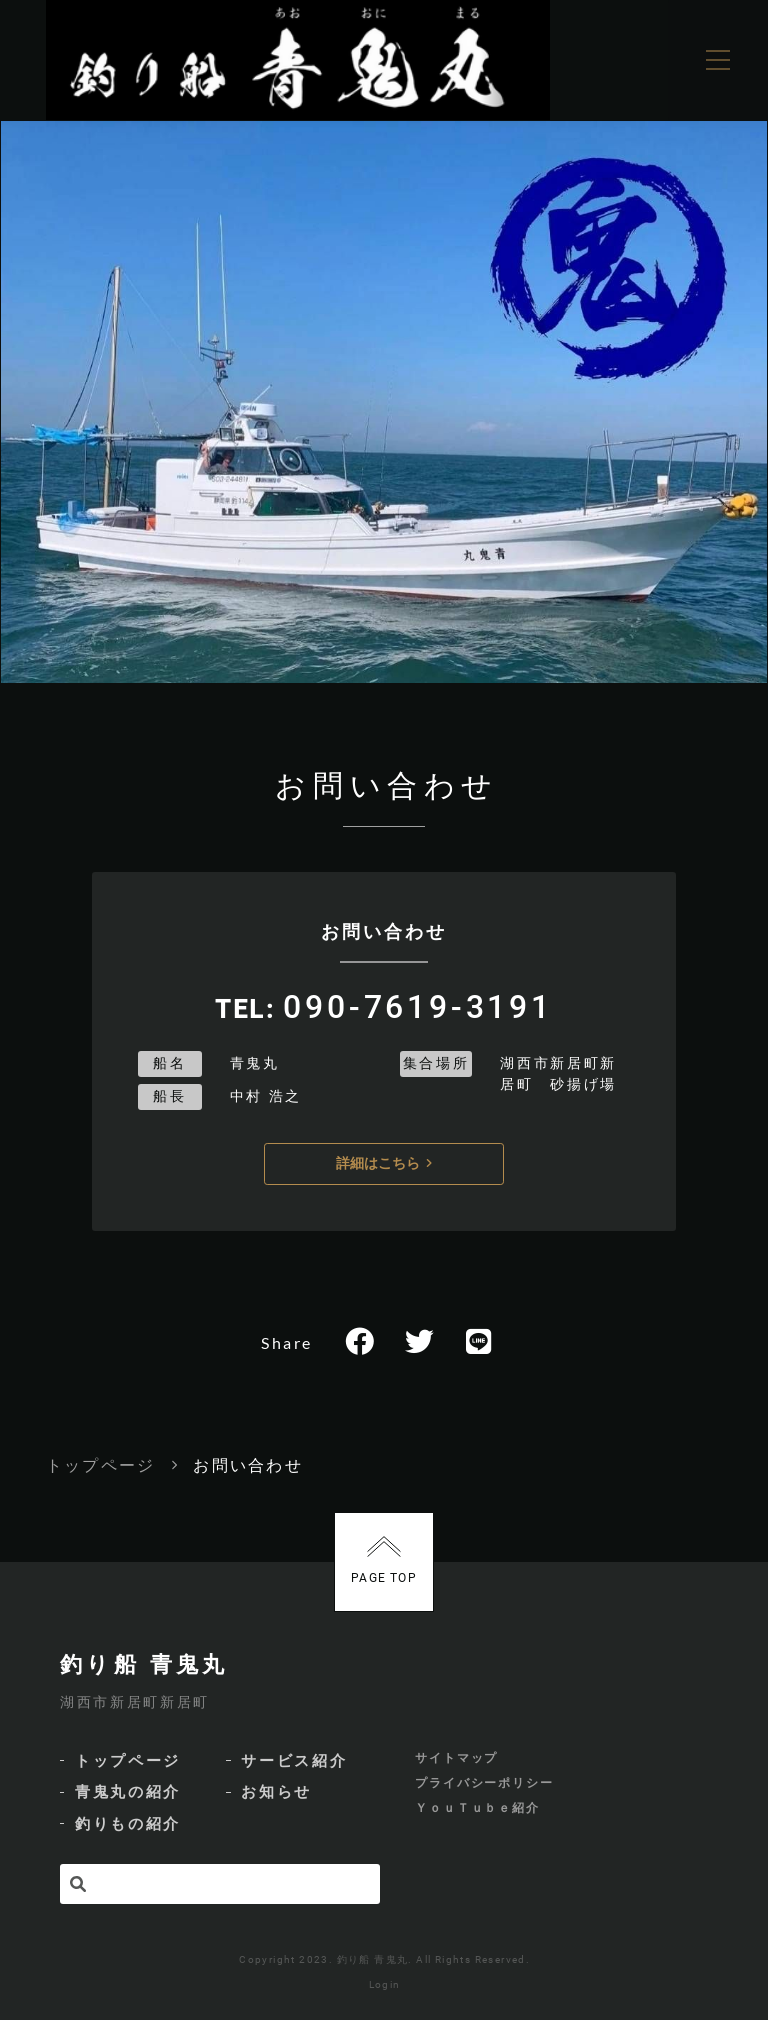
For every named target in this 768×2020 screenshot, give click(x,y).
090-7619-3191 (418, 1007)
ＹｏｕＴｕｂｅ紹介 (477, 1808)
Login (385, 1984)
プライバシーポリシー (484, 1783)
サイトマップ (457, 1758)
